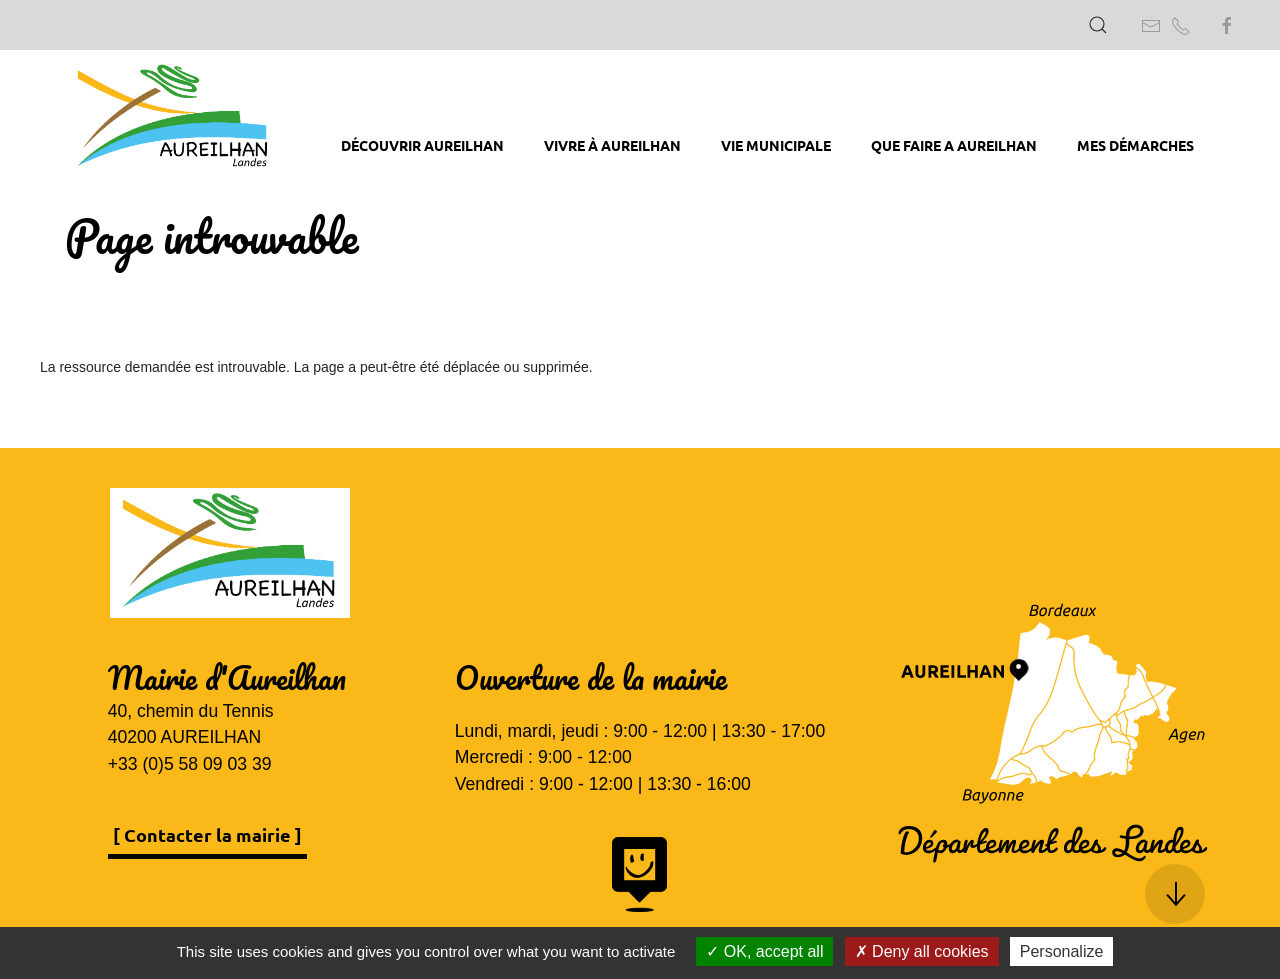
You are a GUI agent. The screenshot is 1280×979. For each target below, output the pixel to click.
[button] (1098, 25)
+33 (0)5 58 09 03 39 (190, 764)
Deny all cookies (922, 951)
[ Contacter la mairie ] (207, 834)
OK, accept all (764, 951)
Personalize (1062, 951)
